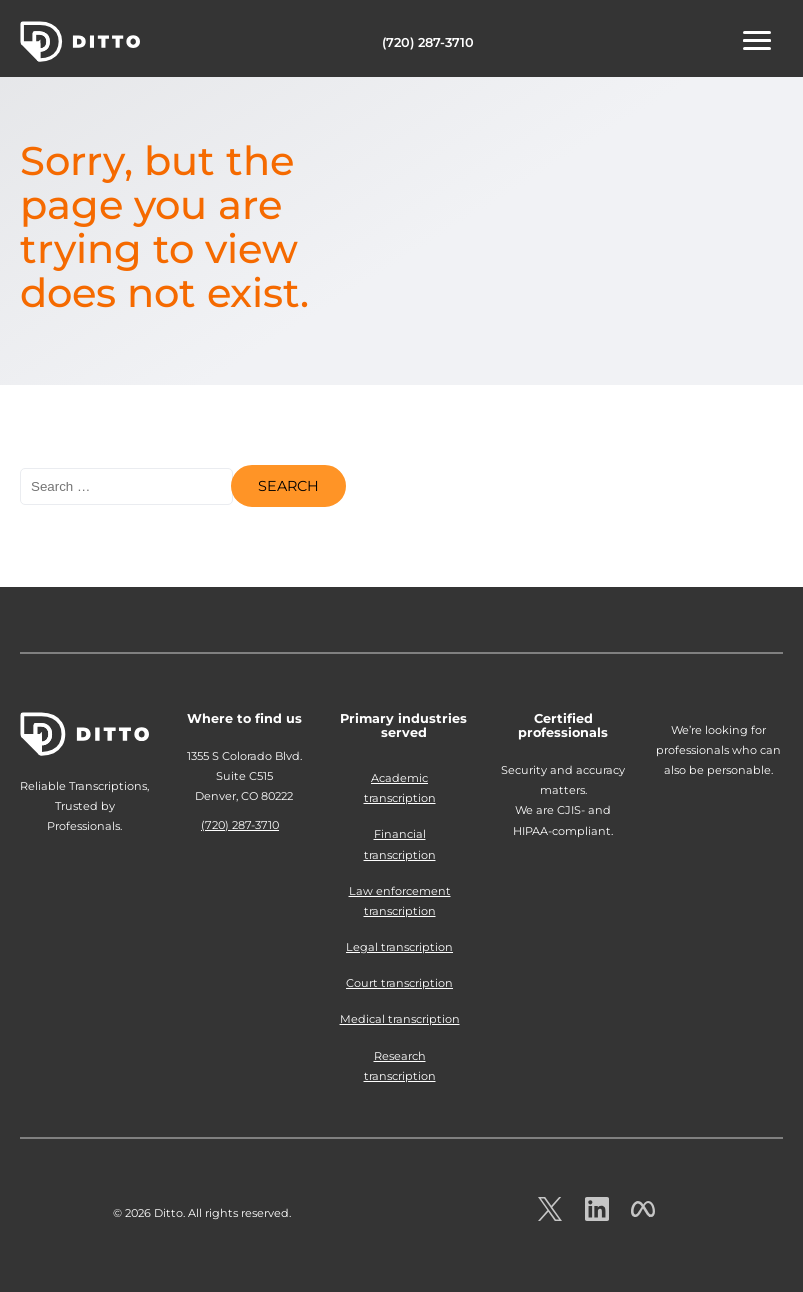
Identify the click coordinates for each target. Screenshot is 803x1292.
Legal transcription (399, 947)
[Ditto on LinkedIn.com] (597, 1215)
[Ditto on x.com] (550, 1215)
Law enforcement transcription (400, 901)
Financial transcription (400, 844)
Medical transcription (400, 1019)
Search (288, 486)
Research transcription (400, 1066)
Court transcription (399, 983)
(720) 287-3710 (428, 42)
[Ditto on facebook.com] (643, 1215)
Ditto (80, 41)
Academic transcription (400, 788)
